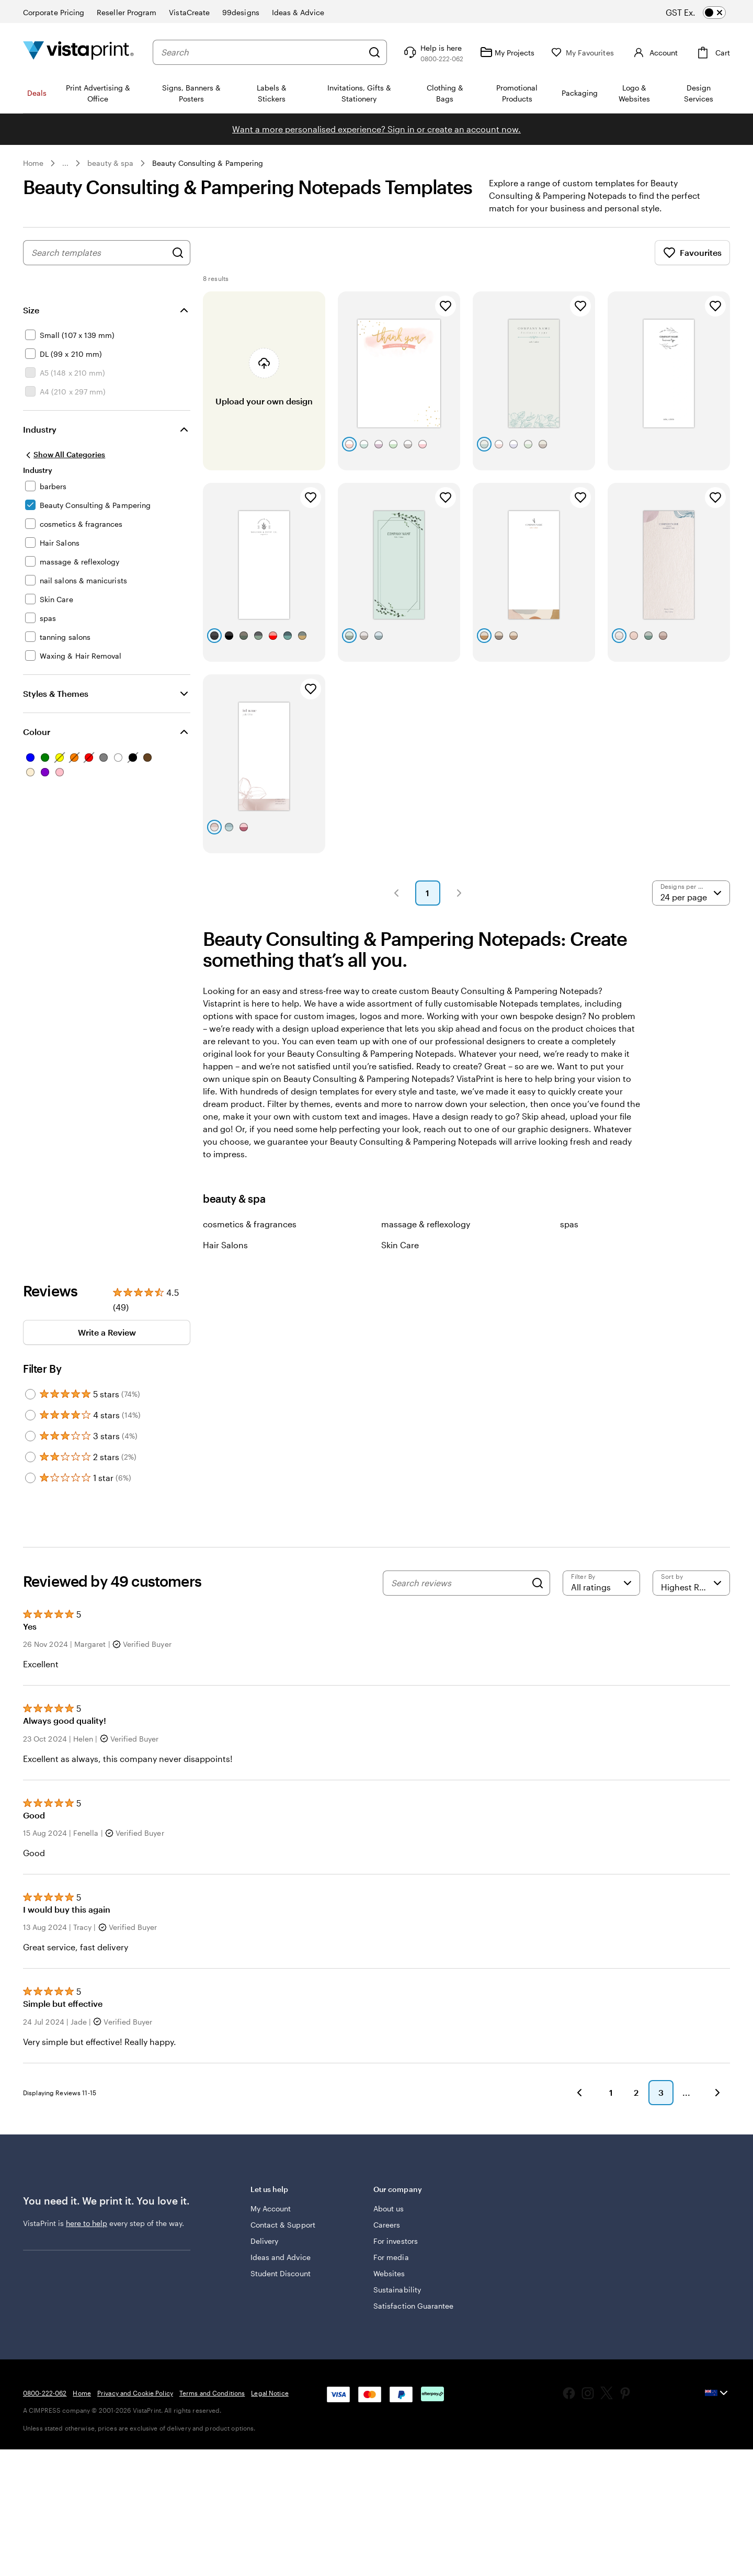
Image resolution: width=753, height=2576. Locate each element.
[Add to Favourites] (445, 306)
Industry (39, 429)
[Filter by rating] (601, 1583)
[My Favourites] (582, 52)
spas (569, 1224)
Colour (36, 732)
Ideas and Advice (280, 2257)
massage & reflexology (425, 1224)
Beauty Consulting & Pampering (207, 163)
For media (391, 2257)
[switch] (705, 12)
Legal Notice (269, 2393)
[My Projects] (507, 52)
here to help (86, 2223)
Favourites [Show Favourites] (692, 252)
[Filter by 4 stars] (30, 1415)
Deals (37, 92)
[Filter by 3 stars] (30, 1436)
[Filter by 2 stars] (30, 1457)
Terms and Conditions (212, 2393)
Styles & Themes (55, 693)
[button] (396, 893)
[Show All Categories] (64, 454)
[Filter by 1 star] (30, 1478)
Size (31, 310)
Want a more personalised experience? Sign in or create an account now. (376, 129)
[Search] (374, 52)
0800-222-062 (44, 2393)
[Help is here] (432, 52)
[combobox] (262, 52)
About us (388, 2208)
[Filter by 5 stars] (30, 1394)
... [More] (65, 163)
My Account (270, 2208)
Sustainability (397, 2289)
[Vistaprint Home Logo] (78, 52)
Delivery (264, 2240)
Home (33, 163)
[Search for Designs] (177, 252)
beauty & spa (110, 163)
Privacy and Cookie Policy (135, 2393)
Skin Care (400, 1245)
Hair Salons (225, 1245)
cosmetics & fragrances (249, 1224)
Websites (389, 2273)
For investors (395, 2240)
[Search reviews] (458, 1583)
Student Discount (280, 2273)
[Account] (654, 52)
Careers (387, 2224)
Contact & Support (282, 2224)
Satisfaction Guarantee (413, 2305)
